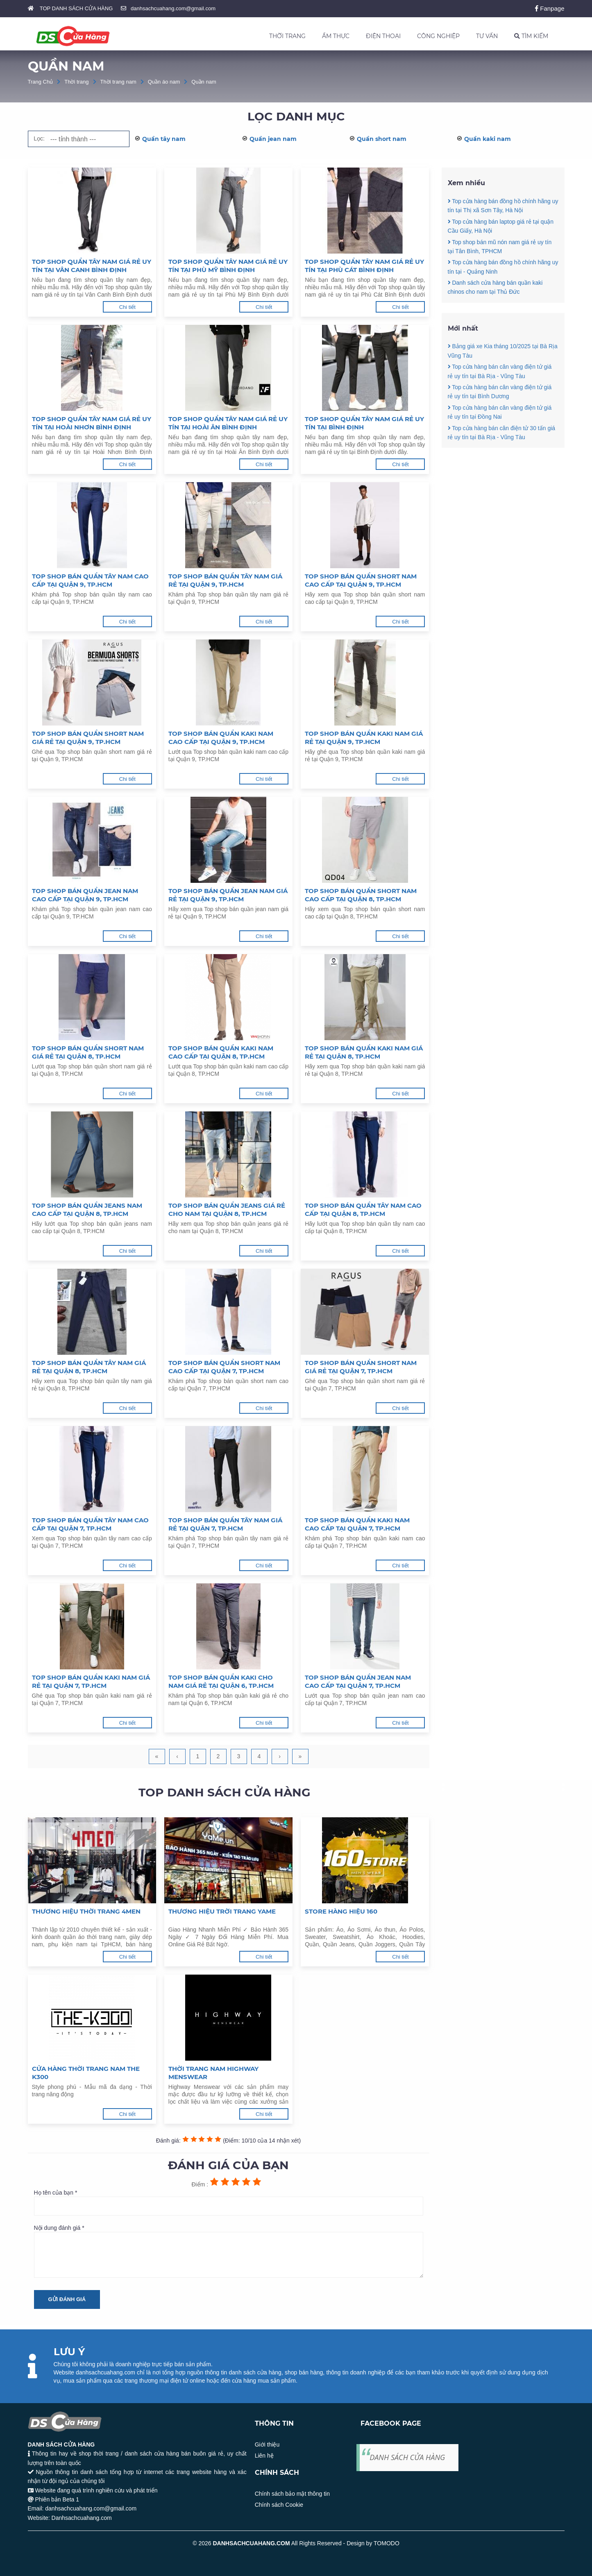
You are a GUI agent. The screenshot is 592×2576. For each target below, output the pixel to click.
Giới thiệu (267, 2444)
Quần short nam (381, 139)
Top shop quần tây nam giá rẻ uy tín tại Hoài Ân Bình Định (228, 423)
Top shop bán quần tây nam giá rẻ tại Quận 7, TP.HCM (225, 1524)
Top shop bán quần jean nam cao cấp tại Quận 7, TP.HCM (358, 1681)
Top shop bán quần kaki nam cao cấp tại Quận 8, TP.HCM (220, 1052)
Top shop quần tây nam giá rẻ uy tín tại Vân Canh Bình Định (91, 266)
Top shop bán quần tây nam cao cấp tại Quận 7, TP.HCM (90, 1524)
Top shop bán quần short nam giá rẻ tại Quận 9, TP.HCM (88, 738)
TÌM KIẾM (531, 36)
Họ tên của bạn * (228, 2202)
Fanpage (549, 8)
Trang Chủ (40, 82)
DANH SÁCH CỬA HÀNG (407, 2457)
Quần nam (203, 82)
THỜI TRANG (287, 36)
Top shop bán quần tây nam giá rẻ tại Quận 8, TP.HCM (89, 1367)
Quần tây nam (164, 139)
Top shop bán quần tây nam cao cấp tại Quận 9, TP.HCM (90, 580)
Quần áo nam (164, 82)
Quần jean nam (273, 139)
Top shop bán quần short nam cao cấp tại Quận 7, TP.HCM (224, 1367)
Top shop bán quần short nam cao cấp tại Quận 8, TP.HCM (361, 895)
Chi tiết (127, 307)
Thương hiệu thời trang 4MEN (86, 1911)
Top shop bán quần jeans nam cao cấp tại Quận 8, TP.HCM (87, 1210)
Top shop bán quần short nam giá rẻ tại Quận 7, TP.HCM (361, 1367)
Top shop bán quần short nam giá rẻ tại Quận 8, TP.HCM (88, 1052)
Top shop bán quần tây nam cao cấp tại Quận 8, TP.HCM (363, 1210)
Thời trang (76, 82)
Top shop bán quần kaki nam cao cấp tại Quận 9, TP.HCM (220, 738)
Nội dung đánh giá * (228, 2251)
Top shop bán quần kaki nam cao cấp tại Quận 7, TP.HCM (357, 1524)
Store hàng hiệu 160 (341, 1911)
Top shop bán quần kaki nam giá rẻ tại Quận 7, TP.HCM (91, 1681)
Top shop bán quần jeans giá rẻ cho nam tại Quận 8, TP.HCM (226, 1210)
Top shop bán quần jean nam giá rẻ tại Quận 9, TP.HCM (228, 895)
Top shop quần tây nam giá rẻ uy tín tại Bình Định (364, 423)
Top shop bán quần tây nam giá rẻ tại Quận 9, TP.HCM (225, 580)
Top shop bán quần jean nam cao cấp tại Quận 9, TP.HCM (85, 895)
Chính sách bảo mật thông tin (292, 2493)
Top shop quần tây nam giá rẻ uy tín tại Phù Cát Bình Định (364, 266)
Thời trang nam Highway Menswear (213, 2073)
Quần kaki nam (487, 139)
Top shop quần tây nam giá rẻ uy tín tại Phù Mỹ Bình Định (228, 266)
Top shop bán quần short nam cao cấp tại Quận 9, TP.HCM (361, 580)
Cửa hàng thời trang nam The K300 (86, 2073)
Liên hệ (264, 2455)
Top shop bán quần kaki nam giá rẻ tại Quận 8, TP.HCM (364, 1052)
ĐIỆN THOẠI (383, 36)
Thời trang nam (118, 82)
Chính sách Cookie (279, 2504)
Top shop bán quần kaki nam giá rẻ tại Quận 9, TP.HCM (364, 738)
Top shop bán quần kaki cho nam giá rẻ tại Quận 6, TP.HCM (221, 1681)
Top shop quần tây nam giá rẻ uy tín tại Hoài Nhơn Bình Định (91, 423)
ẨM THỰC (335, 36)
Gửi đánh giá (67, 2299)
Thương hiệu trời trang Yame (222, 1911)
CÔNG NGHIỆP (438, 36)
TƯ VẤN (487, 36)
